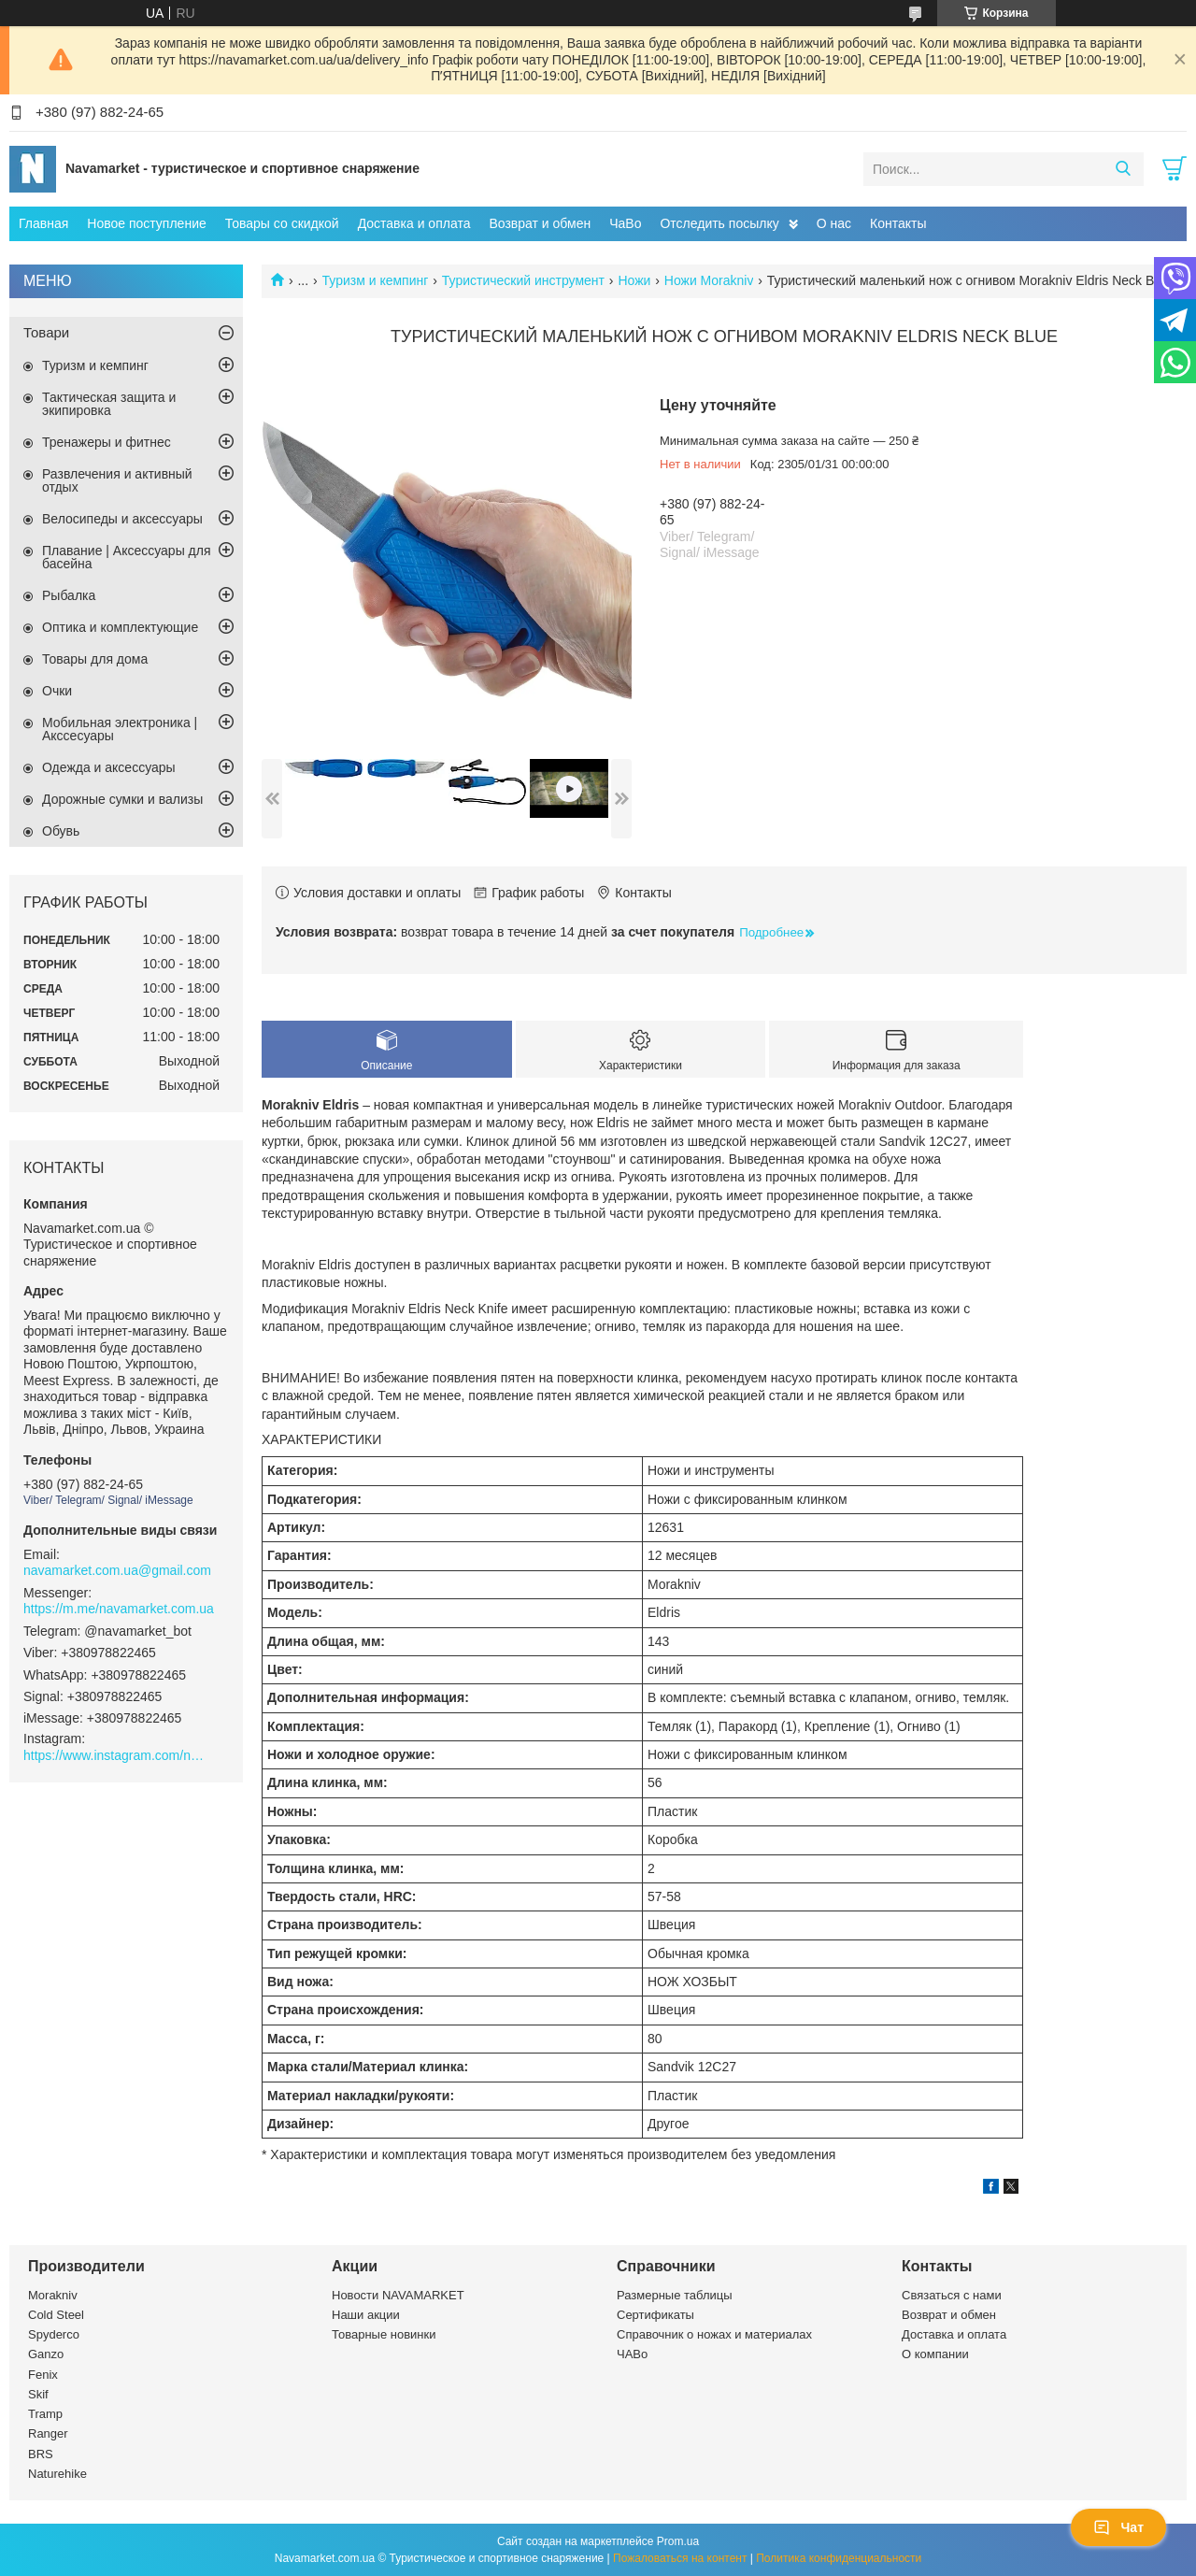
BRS (40, 2454)
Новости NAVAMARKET (398, 2295)
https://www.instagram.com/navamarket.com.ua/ (116, 1755)
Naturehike (57, 2474)
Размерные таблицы (675, 2295)
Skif (38, 2394)
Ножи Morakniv (709, 280)
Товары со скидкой (282, 223)
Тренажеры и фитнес (106, 442)
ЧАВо (632, 2354)
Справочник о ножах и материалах (714, 2334)
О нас (834, 223)
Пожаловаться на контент (680, 2558)
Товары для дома (95, 658)
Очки (57, 690)
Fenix (43, 2375)
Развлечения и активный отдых (117, 480)
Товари (46, 332)
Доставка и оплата (414, 223)
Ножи (634, 280)
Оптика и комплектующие (120, 627)
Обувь (60, 830)
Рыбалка (68, 595)
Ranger (48, 2433)
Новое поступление (146, 223)
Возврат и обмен (540, 223)
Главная (43, 223)
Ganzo (46, 2354)
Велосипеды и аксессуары (122, 518)
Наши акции (366, 2315)
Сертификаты (655, 2315)
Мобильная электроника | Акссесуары (119, 729)
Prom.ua (678, 2541)
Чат (1118, 2527)
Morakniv (53, 2295)
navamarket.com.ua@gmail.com (117, 1570)
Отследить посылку (719, 223)
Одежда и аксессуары (109, 767)
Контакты (898, 223)
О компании (935, 2354)
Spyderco (53, 2334)
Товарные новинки (383, 2334)
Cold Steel (56, 2315)
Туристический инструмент (523, 280)
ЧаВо (625, 223)
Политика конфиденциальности (838, 2558)
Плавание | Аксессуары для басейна (126, 557)
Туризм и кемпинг (375, 280)
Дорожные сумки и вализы (122, 799)
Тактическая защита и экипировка (109, 404)
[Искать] (1123, 169)
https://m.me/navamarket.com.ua (118, 1608)
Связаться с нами (952, 2295)
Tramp (45, 2414)
